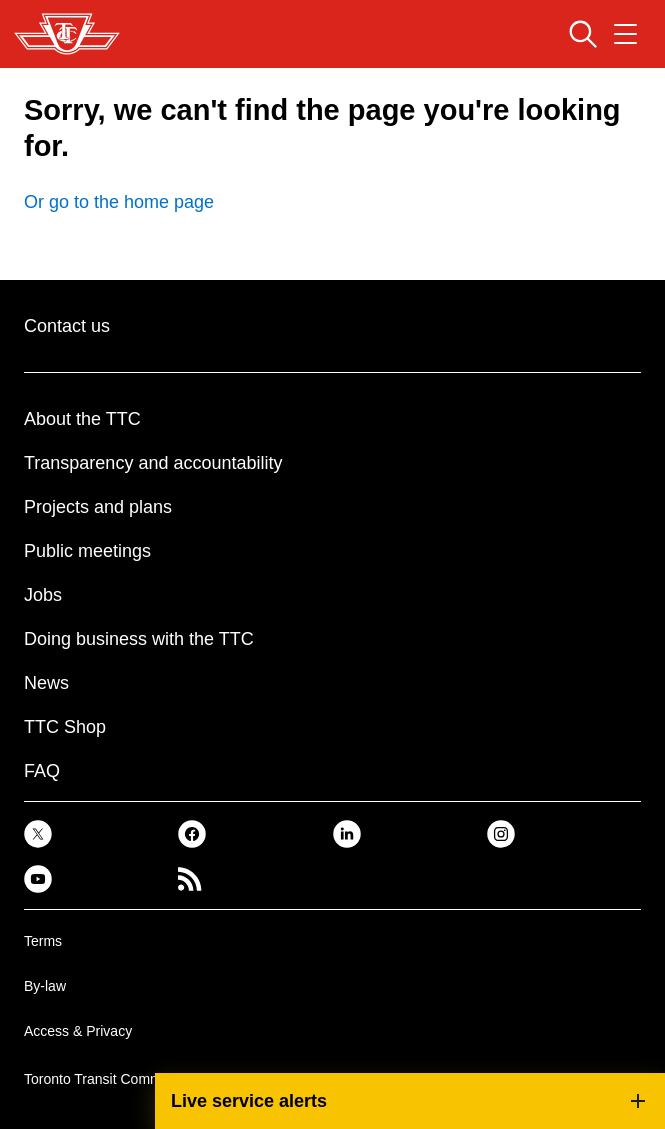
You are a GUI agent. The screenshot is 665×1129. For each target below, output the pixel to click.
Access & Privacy (78, 1031)
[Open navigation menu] (625, 34)
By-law (45, 986)
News (46, 683)
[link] (38, 832)
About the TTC (82, 419)
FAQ (42, 771)
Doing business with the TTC (139, 639)
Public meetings (87, 551)
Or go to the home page (119, 202)
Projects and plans (98, 507)
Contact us (67, 326)
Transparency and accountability (153, 463)
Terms (43, 941)
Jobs (43, 595)
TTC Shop (65, 727)
